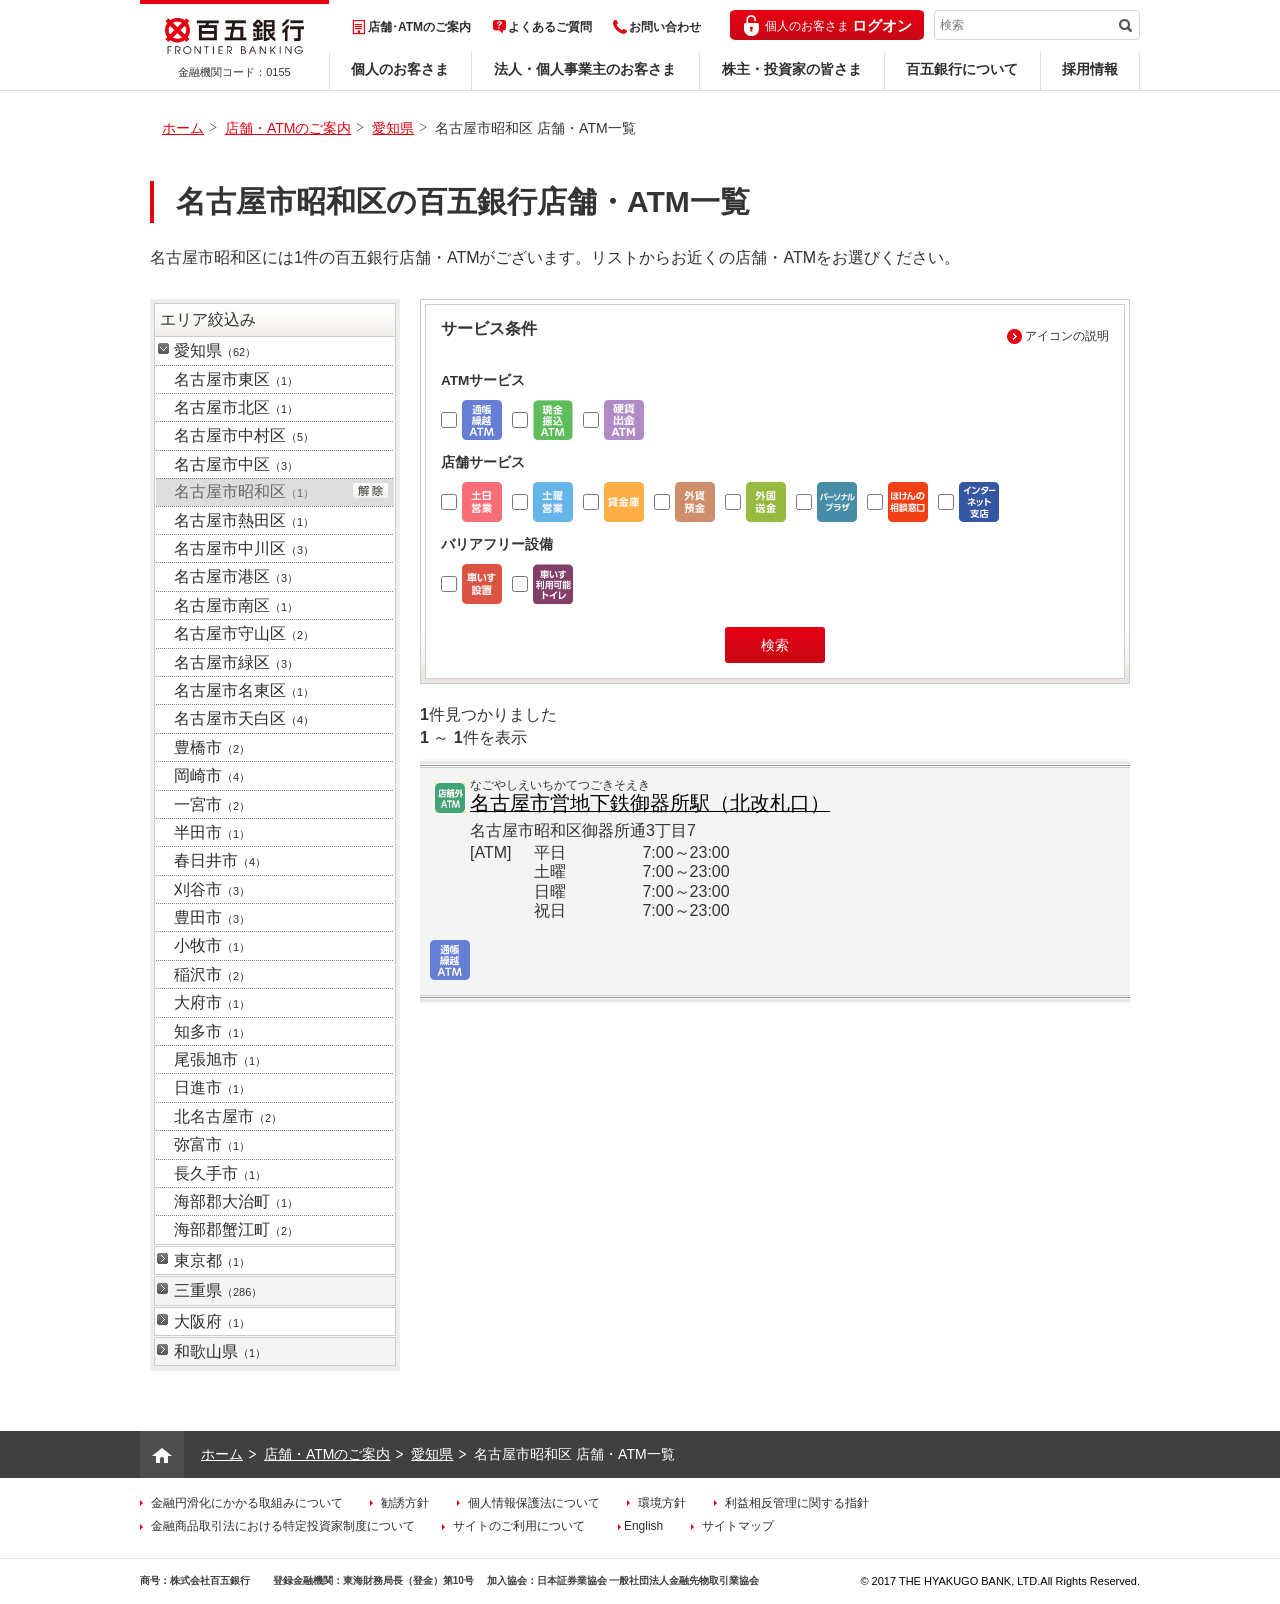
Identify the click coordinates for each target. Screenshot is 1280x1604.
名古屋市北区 (236, 407)
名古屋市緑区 (236, 662)
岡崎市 (212, 775)
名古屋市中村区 (244, 435)
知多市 (212, 1031)
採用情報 (1090, 69)
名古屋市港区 (236, 576)
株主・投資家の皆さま (792, 69)
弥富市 (212, 1144)
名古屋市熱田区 (244, 520)
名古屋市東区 (236, 379)
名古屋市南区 (236, 605)
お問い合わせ (665, 27)
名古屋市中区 (236, 464)
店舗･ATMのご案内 (419, 27)
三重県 (218, 1290)
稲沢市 (212, 974)
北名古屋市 (228, 1116)
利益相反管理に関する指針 (797, 1503)
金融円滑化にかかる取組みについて (247, 1503)
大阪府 (212, 1321)
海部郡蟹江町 (236, 1229)
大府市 (212, 1002)
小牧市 (212, 945)
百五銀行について (962, 69)
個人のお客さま (400, 69)
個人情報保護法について (534, 1503)
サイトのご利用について (519, 1526)
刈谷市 (212, 889)
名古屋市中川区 (244, 548)
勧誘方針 (405, 1503)
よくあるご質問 (550, 27)
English (643, 1526)
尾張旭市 (220, 1059)
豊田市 (212, 917)
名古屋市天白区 (244, 718)
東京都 (212, 1260)
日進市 (212, 1087)
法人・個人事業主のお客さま (585, 69)
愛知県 (393, 128)
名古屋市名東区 (244, 690)
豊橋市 (212, 747)
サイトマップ (738, 1526)
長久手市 (220, 1173)
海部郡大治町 (236, 1201)
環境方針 (662, 1503)
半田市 (212, 832)
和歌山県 (220, 1351)
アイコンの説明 (1067, 336)
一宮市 (212, 804)
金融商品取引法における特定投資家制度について (283, 1526)
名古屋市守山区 (244, 633)
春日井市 (220, 860)
